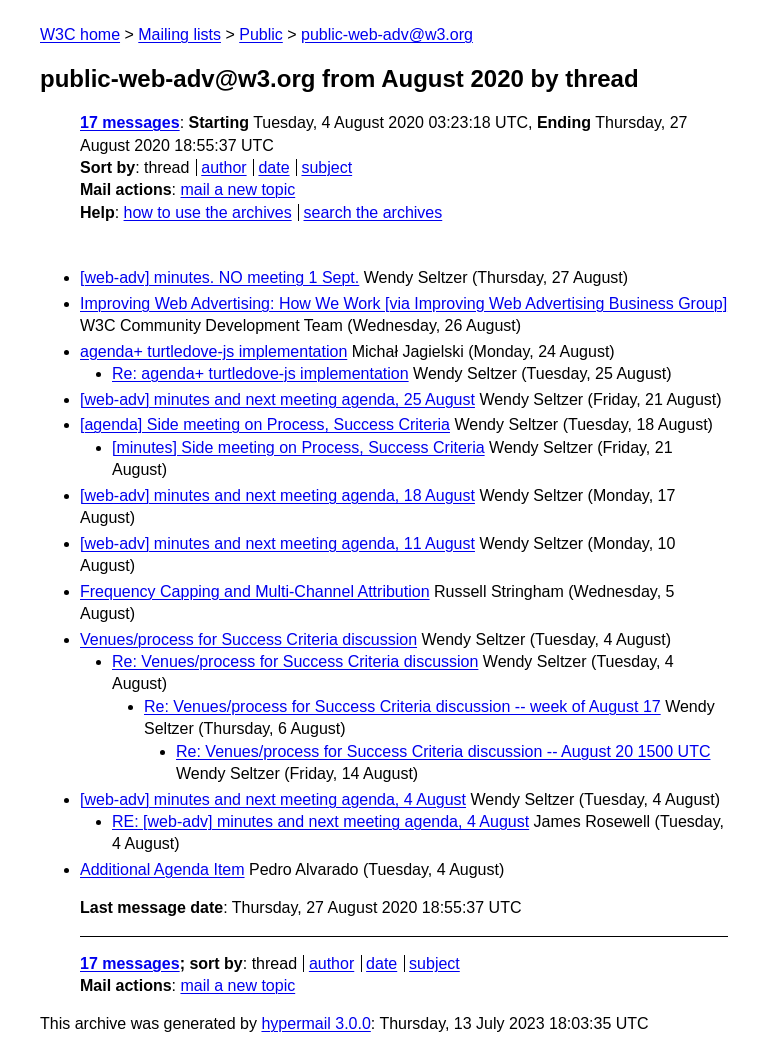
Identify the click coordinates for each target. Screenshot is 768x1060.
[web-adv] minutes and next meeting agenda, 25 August (277, 399)
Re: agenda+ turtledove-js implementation (260, 373)
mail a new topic (237, 189)
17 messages (130, 122)
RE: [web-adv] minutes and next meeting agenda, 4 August (320, 821)
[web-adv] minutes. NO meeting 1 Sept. (219, 277)
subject (326, 167)
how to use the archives (208, 212)
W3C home (80, 34)
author (223, 167)
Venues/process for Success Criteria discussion (248, 639)
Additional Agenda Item (162, 869)
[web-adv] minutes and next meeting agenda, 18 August (277, 495)
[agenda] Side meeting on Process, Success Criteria (265, 424)
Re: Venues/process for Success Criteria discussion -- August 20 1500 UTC (443, 751)
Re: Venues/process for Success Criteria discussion (295, 661)
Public (261, 34)
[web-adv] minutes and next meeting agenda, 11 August (277, 543)
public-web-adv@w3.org (387, 34)
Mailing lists (179, 34)
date (273, 167)
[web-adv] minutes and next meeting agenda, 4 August (273, 799)
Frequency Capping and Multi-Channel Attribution (255, 591)
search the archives (373, 212)
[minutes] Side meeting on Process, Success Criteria (298, 447)
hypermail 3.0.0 (315, 1023)
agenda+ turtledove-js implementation (213, 351)
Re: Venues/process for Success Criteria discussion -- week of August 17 (402, 706)
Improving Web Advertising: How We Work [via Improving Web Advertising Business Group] (403, 303)
